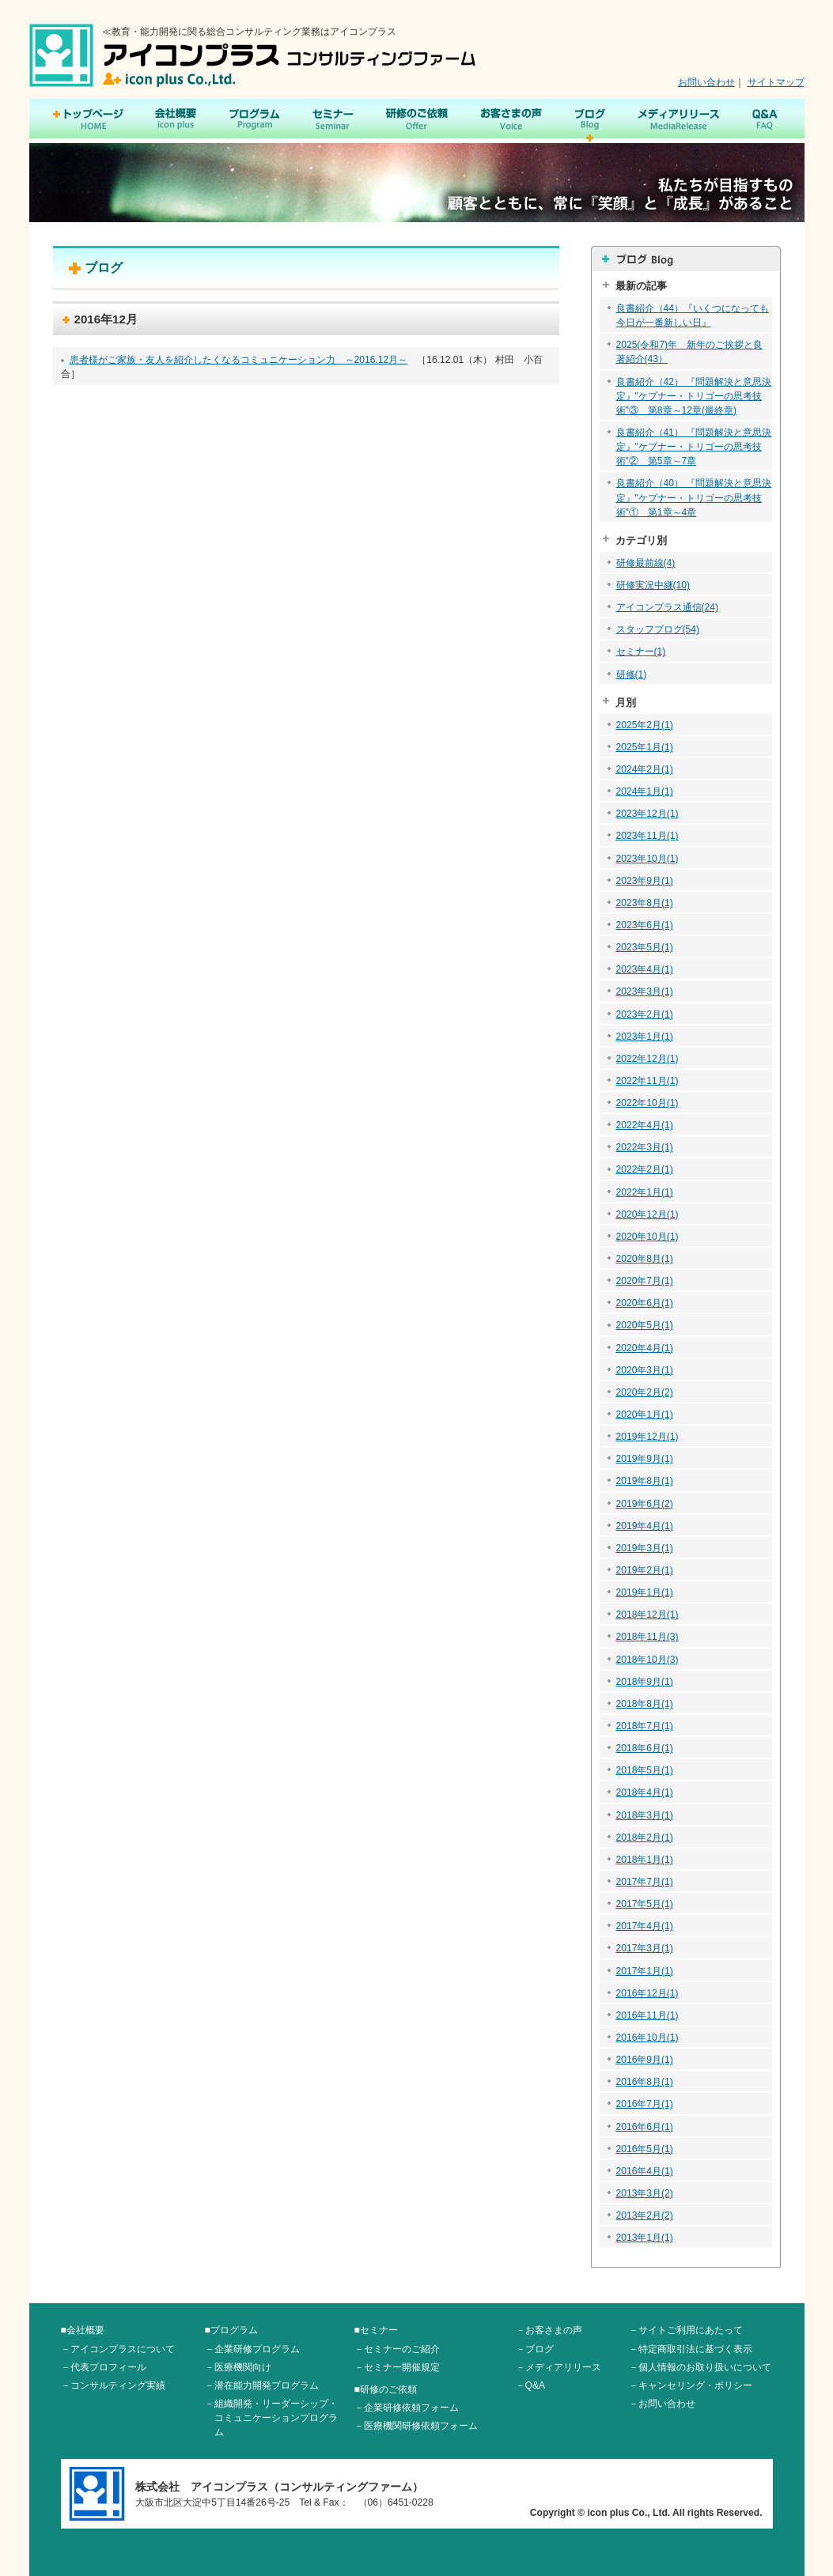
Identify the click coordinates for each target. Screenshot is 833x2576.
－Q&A (531, 2385)
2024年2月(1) (644, 769)
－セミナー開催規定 (397, 2367)
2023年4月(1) (644, 969)
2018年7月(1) (644, 1726)
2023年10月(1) (647, 858)
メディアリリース (679, 120)
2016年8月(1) (644, 2081)
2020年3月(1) (644, 1370)
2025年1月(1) (644, 747)
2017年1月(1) (644, 1971)
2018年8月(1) (644, 1703)
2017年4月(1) (644, 1926)
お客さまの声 (511, 120)
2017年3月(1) (644, 1948)
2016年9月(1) (644, 2059)
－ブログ (535, 2349)
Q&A (765, 120)
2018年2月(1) (644, 1837)
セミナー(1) (641, 651)
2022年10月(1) (647, 1103)
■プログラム (231, 2330)
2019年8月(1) (644, 1480)
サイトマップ (776, 82)
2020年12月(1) (647, 1214)
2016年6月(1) (644, 2126)
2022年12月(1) (647, 1058)
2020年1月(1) (644, 1414)
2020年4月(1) (644, 1348)
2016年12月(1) (647, 1993)
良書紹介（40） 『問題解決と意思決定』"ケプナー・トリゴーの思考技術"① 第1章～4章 (694, 497)
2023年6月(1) (644, 925)
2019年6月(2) (644, 1503)
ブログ (590, 120)
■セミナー (376, 2330)
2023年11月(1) (647, 835)
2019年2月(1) (644, 1570)
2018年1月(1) (644, 1859)
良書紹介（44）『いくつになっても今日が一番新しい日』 (692, 315)
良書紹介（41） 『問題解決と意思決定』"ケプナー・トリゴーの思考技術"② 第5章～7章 (694, 446)
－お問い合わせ (662, 2403)
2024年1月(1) (644, 791)
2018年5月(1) (644, 1770)
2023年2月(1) (644, 1014)
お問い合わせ (706, 82)
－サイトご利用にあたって (686, 2330)
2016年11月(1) (647, 2015)
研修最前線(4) (646, 562)
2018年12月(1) (647, 1614)
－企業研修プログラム (252, 2349)
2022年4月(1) (644, 1125)
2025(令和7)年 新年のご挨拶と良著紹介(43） (689, 351)
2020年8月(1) (644, 1258)
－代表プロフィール (103, 2367)
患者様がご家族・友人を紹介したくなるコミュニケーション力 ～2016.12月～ (239, 359)
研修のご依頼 (416, 120)
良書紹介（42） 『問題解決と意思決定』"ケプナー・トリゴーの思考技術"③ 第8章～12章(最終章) (694, 396)
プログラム (254, 120)
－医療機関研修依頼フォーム (416, 2425)
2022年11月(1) (647, 1080)
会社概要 (175, 120)
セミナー (333, 120)
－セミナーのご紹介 (397, 2349)
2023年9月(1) (644, 880)
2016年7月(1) (644, 2104)
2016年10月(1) (647, 2037)
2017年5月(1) (644, 1903)
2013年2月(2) (644, 2215)
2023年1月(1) (644, 1036)
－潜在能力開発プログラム (262, 2385)
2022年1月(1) (644, 1192)
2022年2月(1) (644, 1169)
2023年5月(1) (644, 947)
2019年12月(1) (647, 1436)
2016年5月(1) (644, 2149)
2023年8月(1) (644, 902)
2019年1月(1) (644, 1592)
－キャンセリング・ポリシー (690, 2385)
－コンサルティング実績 (113, 2385)
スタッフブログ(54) (657, 629)
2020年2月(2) (644, 1392)
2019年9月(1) (644, 1458)
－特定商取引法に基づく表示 (690, 2349)
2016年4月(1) (644, 2171)
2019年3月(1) (644, 1548)
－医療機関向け (238, 2367)
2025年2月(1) (644, 725)
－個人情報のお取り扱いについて (700, 2367)
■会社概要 (82, 2330)
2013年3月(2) (644, 2193)
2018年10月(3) (647, 1659)
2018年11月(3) (647, 1636)
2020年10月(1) (647, 1236)
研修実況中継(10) (653, 585)
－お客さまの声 (549, 2330)
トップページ (88, 120)
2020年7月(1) (644, 1280)
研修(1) (631, 674)
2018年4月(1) (644, 1792)
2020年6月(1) (644, 1303)
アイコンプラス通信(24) (667, 607)
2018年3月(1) (644, 1815)
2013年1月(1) (644, 2237)
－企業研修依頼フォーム (406, 2407)
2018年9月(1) (644, 1681)
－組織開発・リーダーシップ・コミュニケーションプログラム (271, 2418)
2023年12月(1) (647, 813)
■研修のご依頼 (385, 2389)
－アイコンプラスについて (118, 2349)
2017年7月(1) (644, 1881)
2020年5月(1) (644, 1325)
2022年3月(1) (644, 1147)
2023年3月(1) (644, 991)
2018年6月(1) (644, 1748)
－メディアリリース (558, 2367)
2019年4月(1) (644, 1526)
